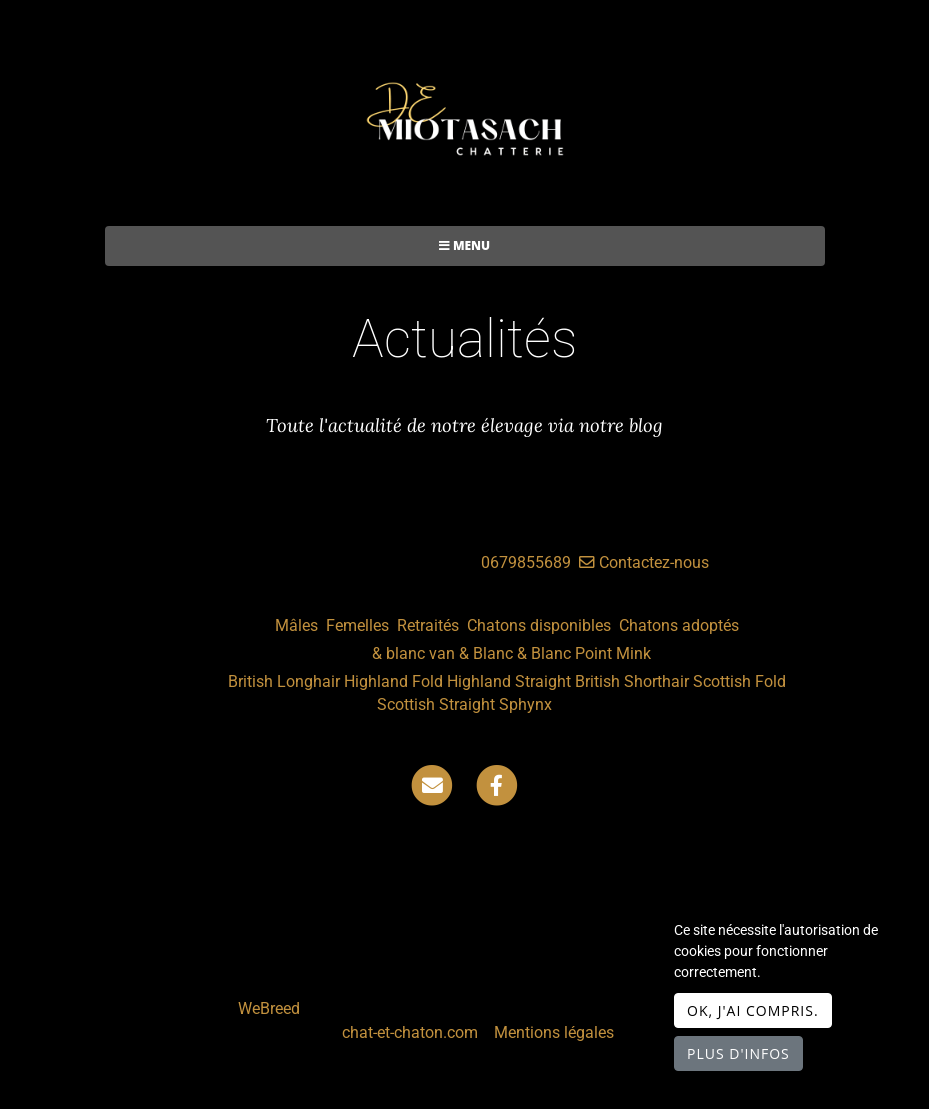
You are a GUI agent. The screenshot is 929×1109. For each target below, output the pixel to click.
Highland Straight (509, 681)
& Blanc (486, 653)
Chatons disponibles (539, 625)
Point (593, 653)
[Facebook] (497, 784)
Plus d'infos (738, 1053)
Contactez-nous (644, 562)
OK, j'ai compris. (753, 1010)
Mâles (296, 625)
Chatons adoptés (679, 625)
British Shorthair (632, 681)
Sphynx (525, 704)
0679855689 (526, 562)
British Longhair (284, 681)
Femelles (357, 625)
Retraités (428, 625)
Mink (633, 653)
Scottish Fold (739, 681)
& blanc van (413, 653)
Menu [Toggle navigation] (464, 245)
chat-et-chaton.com (412, 1032)
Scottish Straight (436, 704)
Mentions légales (554, 1032)
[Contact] (432, 784)
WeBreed (269, 1008)
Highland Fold (393, 681)
